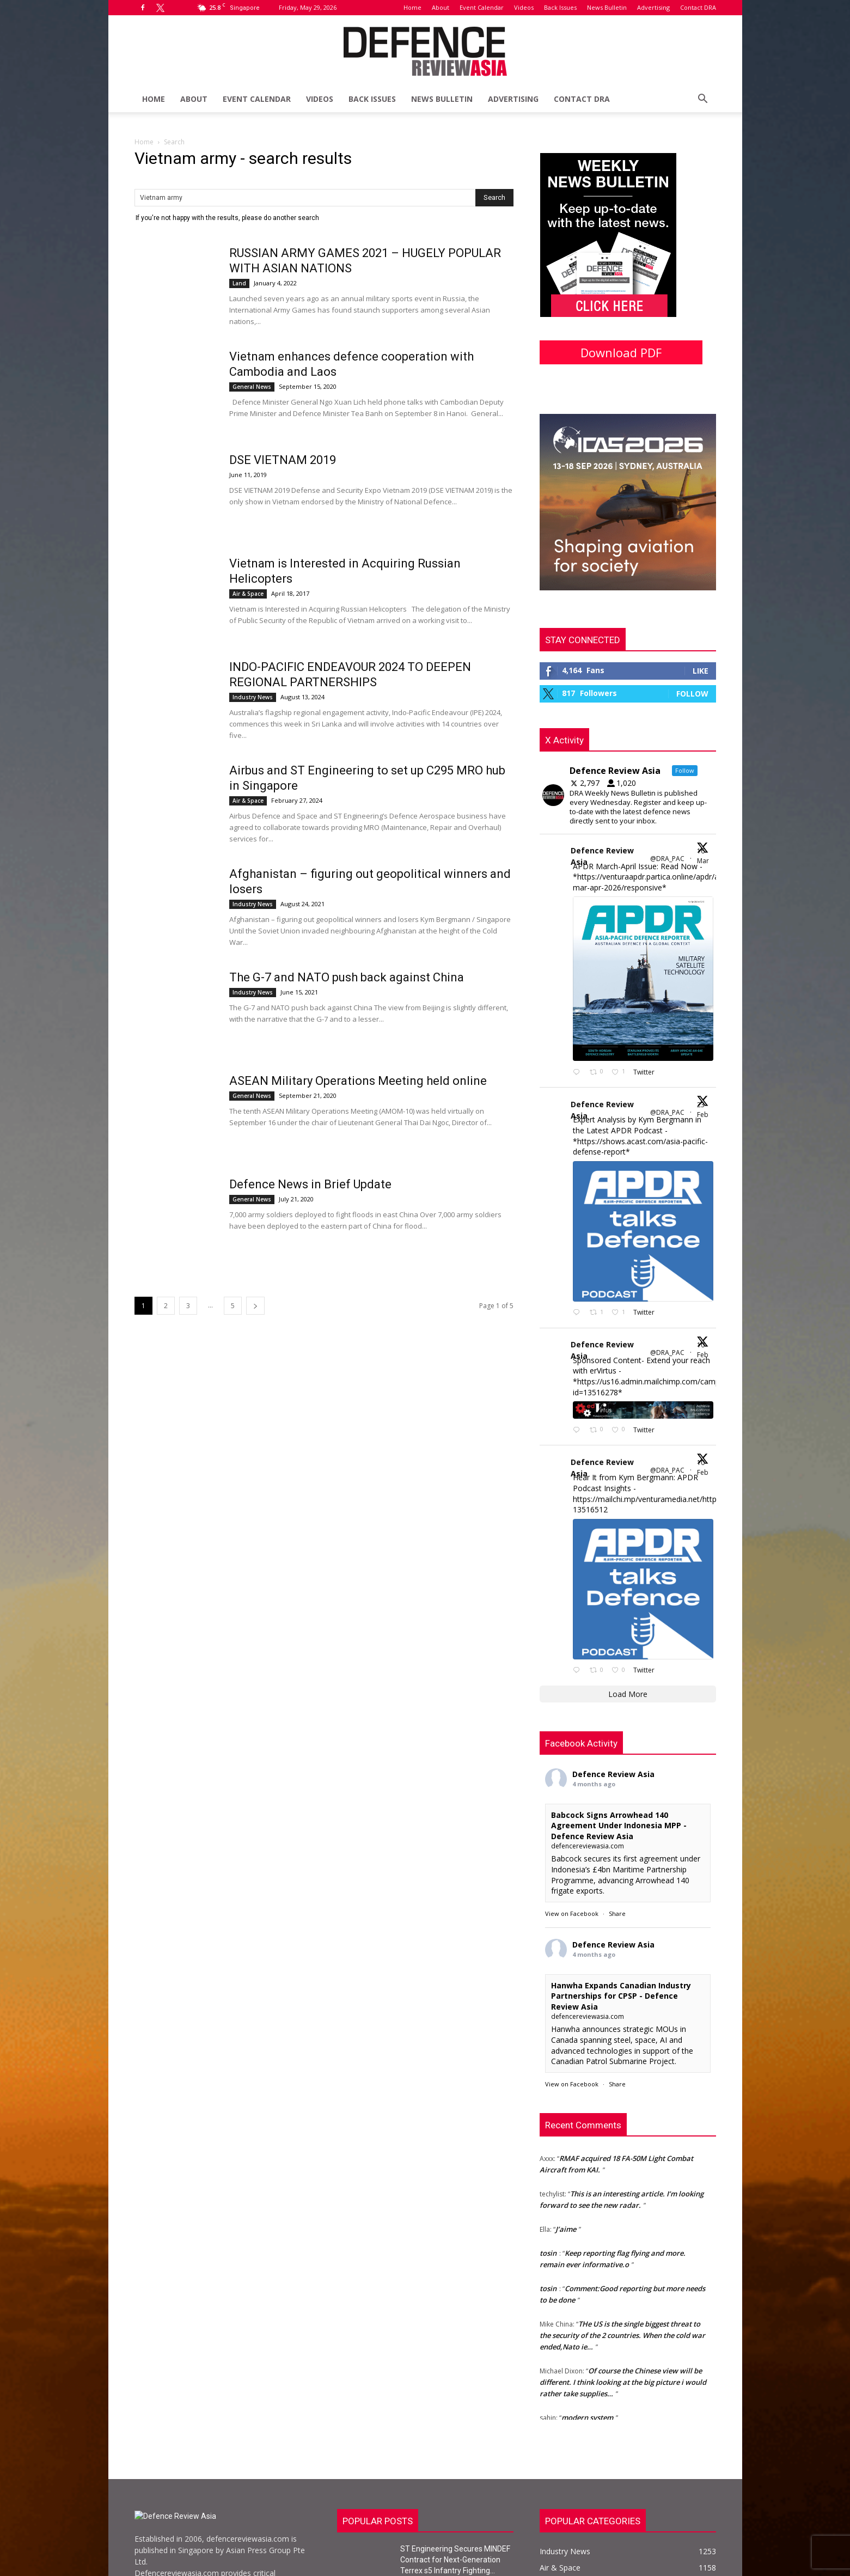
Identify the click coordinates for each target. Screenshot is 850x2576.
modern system (587, 2331)
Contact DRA (698, 7)
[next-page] (255, 1306)
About (440, 7)
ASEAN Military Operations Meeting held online (358, 1081)
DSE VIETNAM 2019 (282, 460)
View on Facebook (571, 1827)
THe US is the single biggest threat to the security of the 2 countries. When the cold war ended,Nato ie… (622, 2249)
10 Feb (703, 1349)
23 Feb (703, 1109)
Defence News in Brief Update (310, 1184)
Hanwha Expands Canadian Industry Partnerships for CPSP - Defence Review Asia (621, 1910)
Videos (524, 7)
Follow (692, 693)
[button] (703, 100)
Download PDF (621, 352)
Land (239, 283)
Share (617, 1827)
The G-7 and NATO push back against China (346, 977)
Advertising (653, 7)
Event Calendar (482, 7)
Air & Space (248, 593)
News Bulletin (607, 7)
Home (412, 7)
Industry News (253, 697)
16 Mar (704, 855)
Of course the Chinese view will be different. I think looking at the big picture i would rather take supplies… (623, 2296)
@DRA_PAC (667, 858)
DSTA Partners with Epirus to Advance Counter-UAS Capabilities (449, 2556)
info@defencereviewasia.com (228, 2533)
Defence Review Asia (602, 856)
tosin (548, 2167)
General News (252, 386)
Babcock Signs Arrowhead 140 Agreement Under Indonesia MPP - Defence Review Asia (619, 1739)
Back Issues (560, 7)
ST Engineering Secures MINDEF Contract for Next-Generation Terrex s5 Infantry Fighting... (455, 2473)
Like (700, 671)
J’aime (565, 2143)
